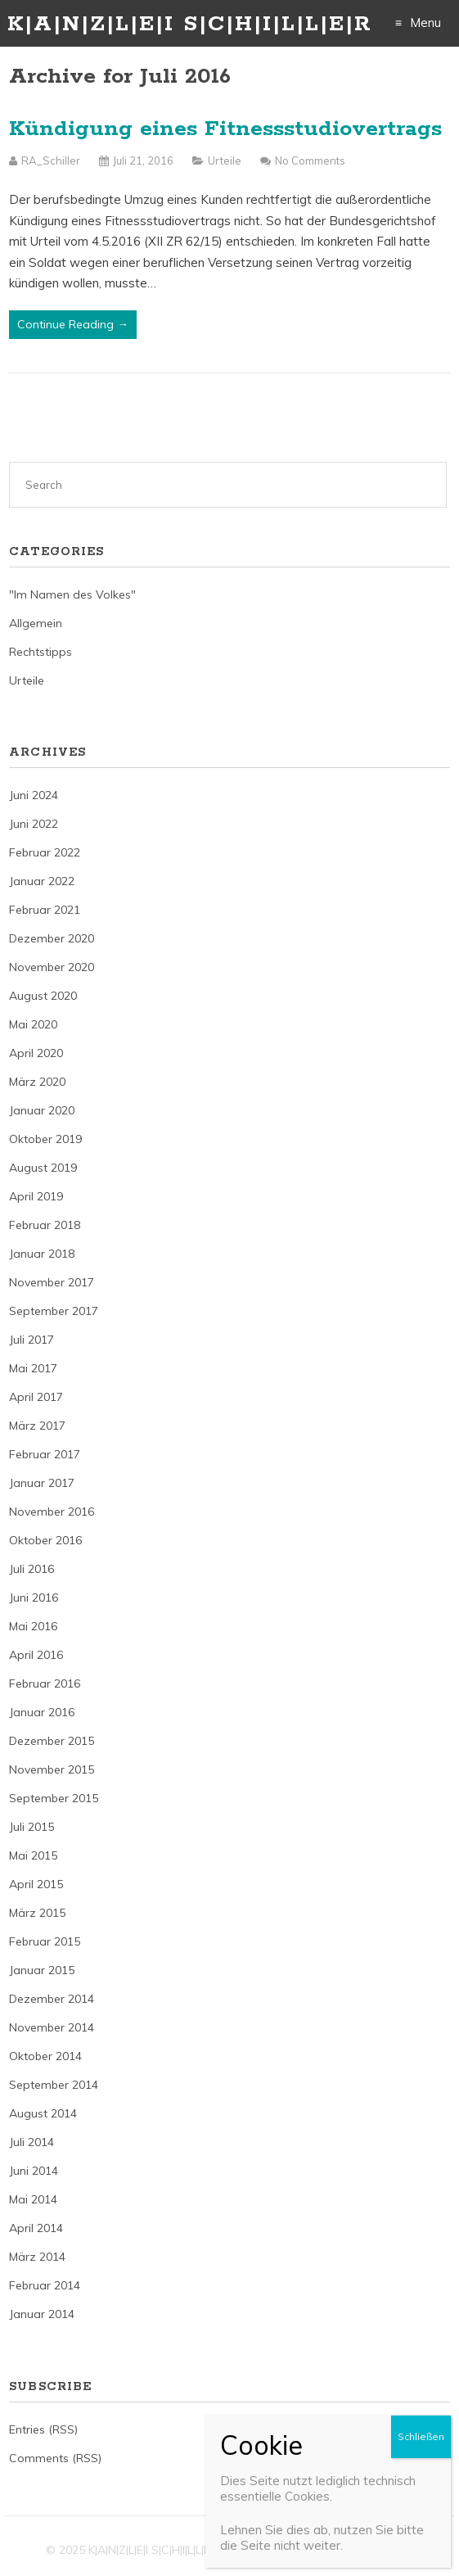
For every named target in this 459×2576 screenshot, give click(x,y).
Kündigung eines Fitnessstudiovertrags (225, 129)
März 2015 (37, 1912)
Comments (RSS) (55, 2458)
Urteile (224, 160)
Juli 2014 (31, 2142)
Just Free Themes (365, 2549)
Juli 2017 (31, 1339)
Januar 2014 (41, 2314)
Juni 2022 (33, 823)
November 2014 (51, 2027)
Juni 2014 (33, 2170)
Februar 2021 (44, 909)
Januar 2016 (41, 1712)
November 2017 (51, 1282)
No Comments (310, 160)
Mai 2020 (33, 1024)
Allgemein (35, 623)
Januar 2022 (41, 881)
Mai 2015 (33, 1855)
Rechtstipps (40, 651)
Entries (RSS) (43, 2429)
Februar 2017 (44, 1454)
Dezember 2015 (51, 1740)
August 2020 (43, 995)
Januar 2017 (41, 1483)
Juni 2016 (33, 1597)
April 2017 (36, 1397)
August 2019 (43, 1167)
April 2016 (36, 1654)
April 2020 (36, 1053)
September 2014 (53, 2084)
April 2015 (36, 1884)
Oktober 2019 (45, 1139)
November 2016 (51, 1511)
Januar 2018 (41, 1253)
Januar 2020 (41, 1110)
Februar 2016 (44, 1683)
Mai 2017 (33, 1368)
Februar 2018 (44, 1225)
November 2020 (51, 967)
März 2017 (37, 1425)
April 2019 (36, 1196)
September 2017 (53, 1311)
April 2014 (36, 2228)
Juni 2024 (33, 795)
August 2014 (43, 2113)
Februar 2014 (44, 2285)
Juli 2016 (31, 1568)
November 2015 (51, 1769)
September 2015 (53, 1798)
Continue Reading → (72, 324)
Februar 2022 (44, 852)
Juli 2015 (31, 1826)
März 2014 (37, 2256)
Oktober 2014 (45, 2056)
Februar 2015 (44, 1941)
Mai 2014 (33, 2199)
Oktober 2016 (45, 1540)
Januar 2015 (41, 1970)
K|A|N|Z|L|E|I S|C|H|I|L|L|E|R (189, 24)
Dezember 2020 (51, 938)
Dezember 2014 (51, 1998)
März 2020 (37, 1081)
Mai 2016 (33, 1626)
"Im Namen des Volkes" (72, 594)
